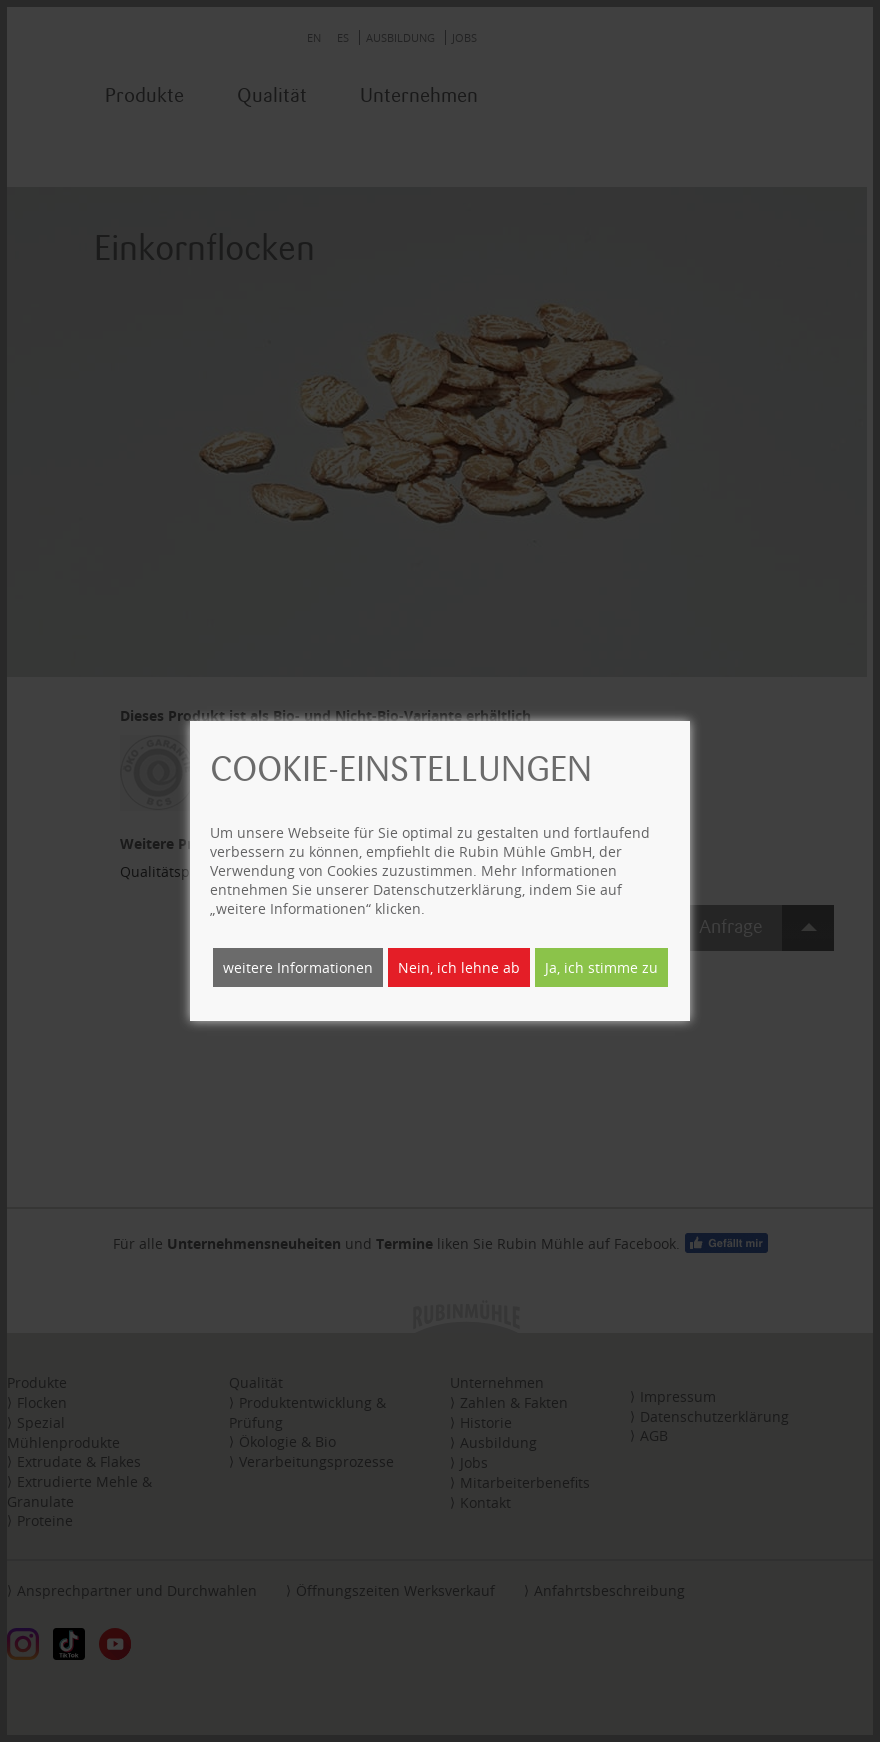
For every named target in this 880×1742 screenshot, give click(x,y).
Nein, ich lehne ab (459, 967)
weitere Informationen (298, 967)
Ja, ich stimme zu (601, 967)
